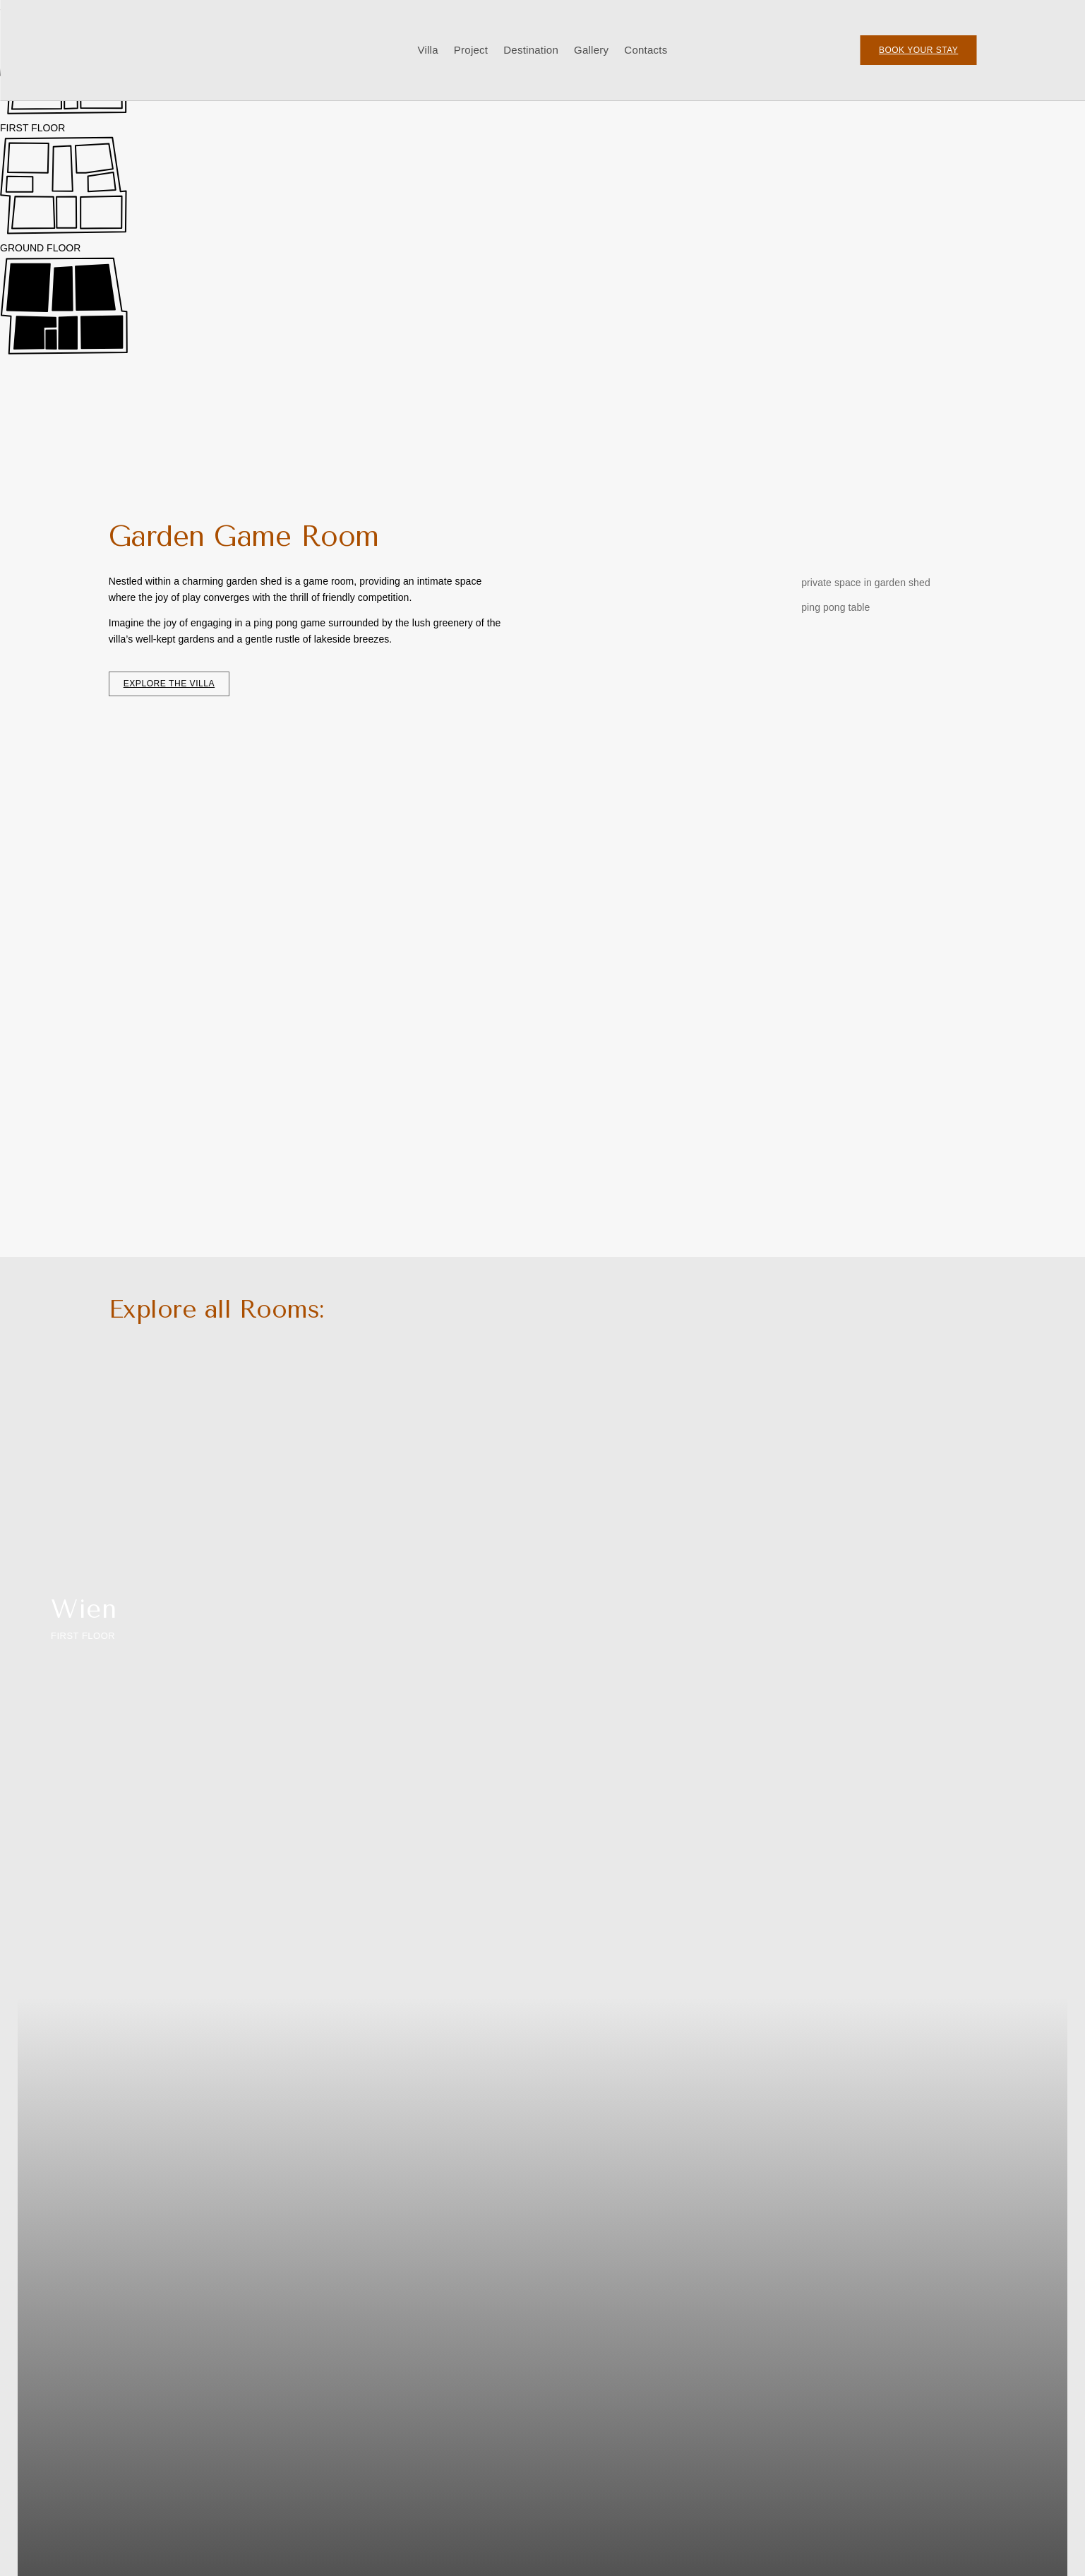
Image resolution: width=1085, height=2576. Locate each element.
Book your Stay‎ (918, 50)
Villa (427, 50)
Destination (530, 50)
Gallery (591, 50)
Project (471, 50)
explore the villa (169, 683)
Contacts (645, 50)
